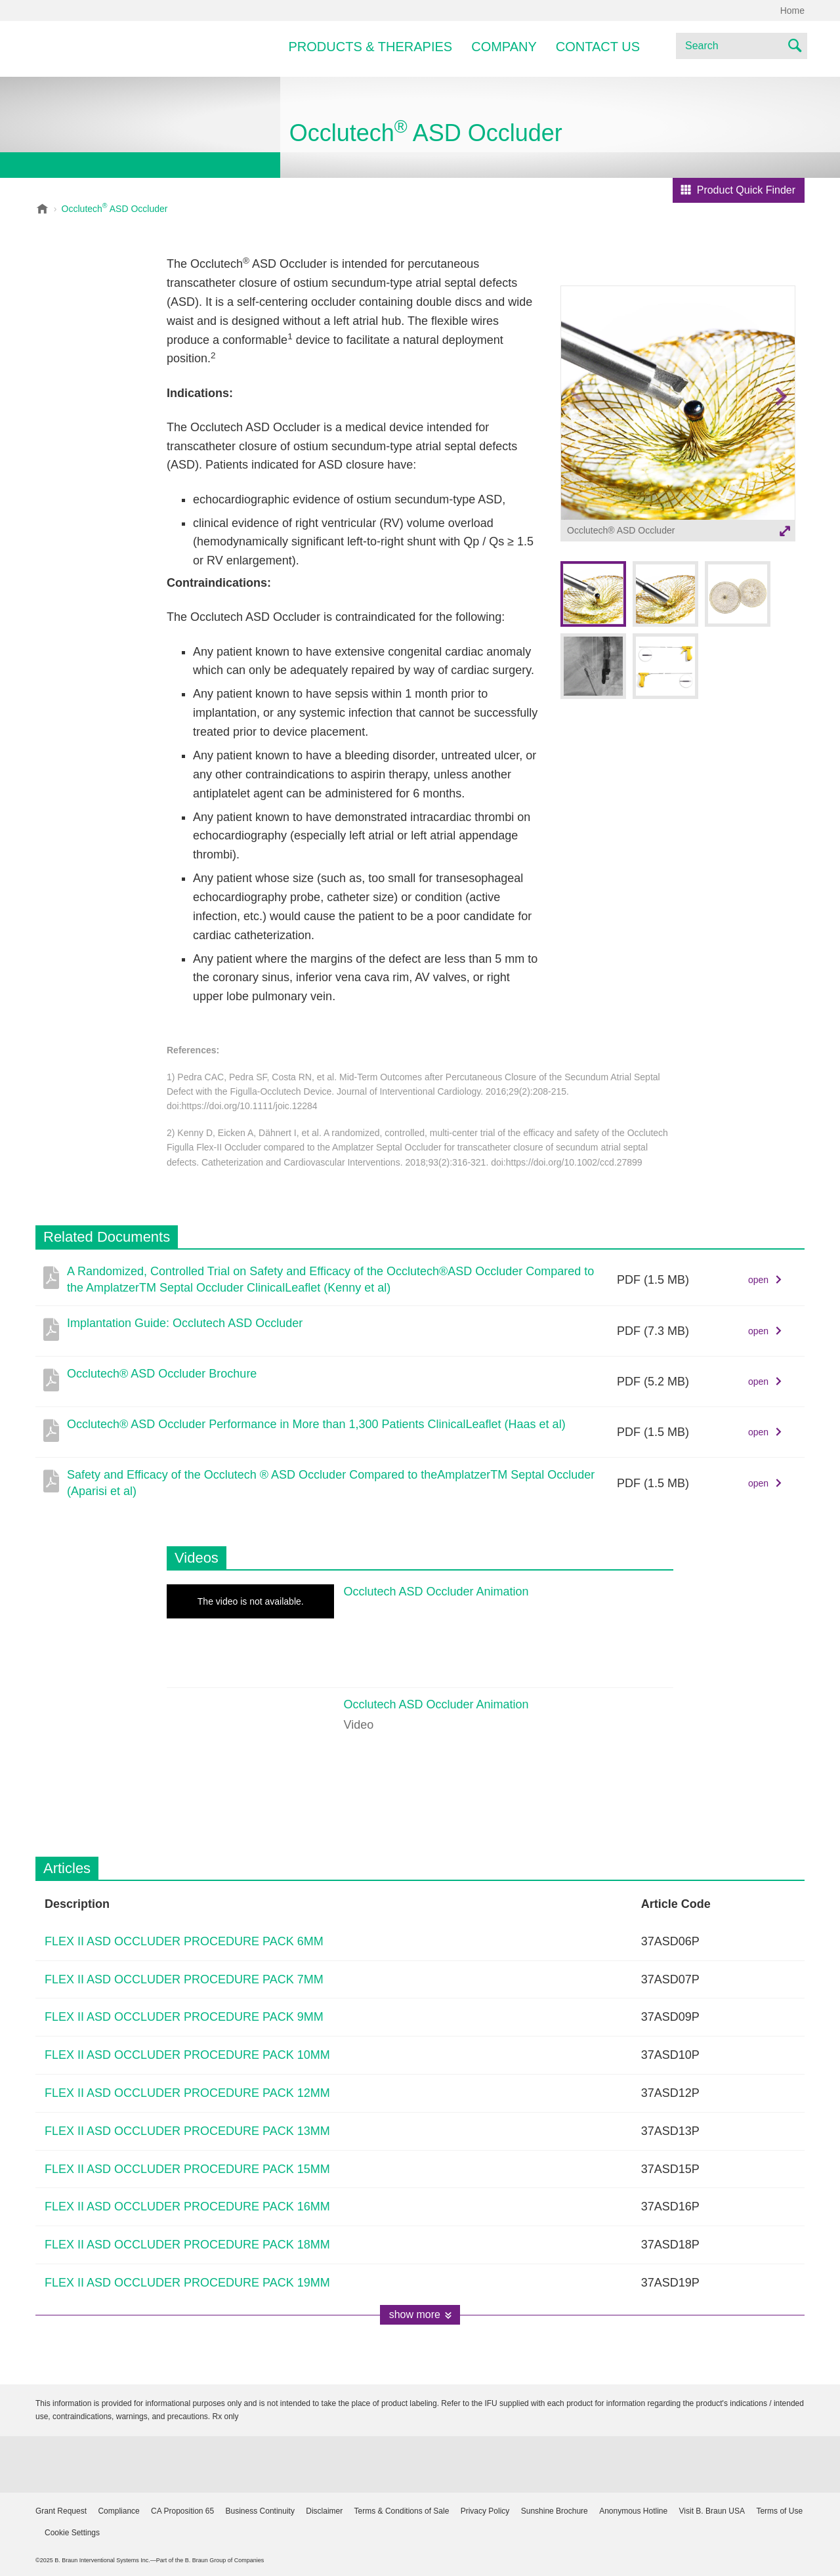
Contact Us (598, 46)
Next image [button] (780, 422)
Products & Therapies (371, 46)
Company (504, 46)
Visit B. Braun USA (712, 2511)
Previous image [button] (575, 422)
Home (792, 10)
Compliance (118, 2511)
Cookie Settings (72, 2532)
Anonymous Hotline (633, 2511)
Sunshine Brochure (554, 2511)
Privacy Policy (485, 2511)
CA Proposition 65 (182, 2511)
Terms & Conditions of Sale (402, 2511)
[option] (677, 415)
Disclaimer (324, 2511)
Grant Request (61, 2511)
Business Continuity (260, 2511)
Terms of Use (779, 2511)
